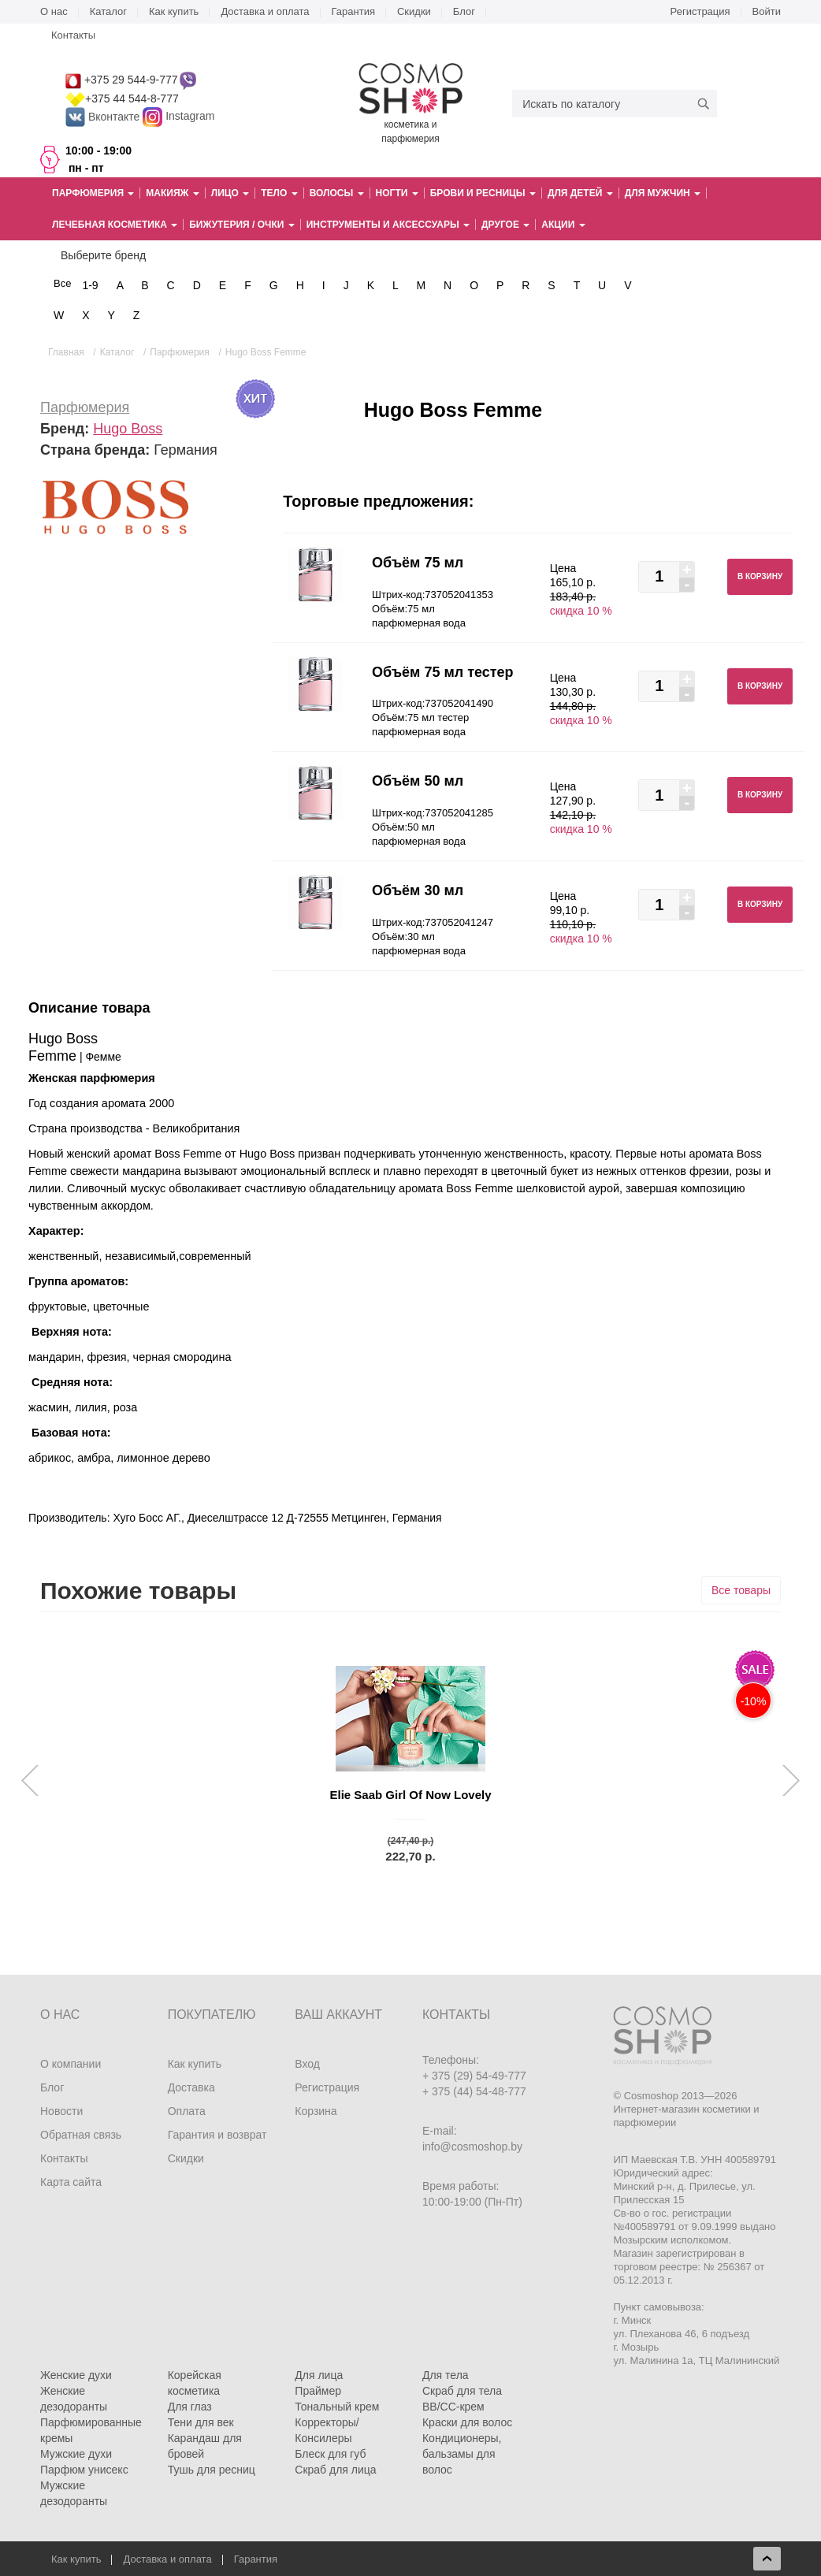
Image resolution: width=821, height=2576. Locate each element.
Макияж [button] (172, 193)
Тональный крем (337, 2406)
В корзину (759, 576)
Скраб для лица (335, 2469)
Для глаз (190, 2406)
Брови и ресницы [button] (483, 193)
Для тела (445, 2375)
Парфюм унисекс (84, 2469)
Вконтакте (104, 116)
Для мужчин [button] (662, 193)
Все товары (741, 1590)
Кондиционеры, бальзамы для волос (462, 2454)
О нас (54, 11)
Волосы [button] (337, 193)
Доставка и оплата (265, 11)
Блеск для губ (330, 2454)
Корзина (315, 2111)
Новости (61, 2111)
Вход (307, 2063)
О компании (70, 2063)
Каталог (108, 11)
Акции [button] (563, 224)
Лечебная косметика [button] (114, 224)
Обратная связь (80, 2134)
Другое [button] (505, 224)
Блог (464, 11)
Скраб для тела (462, 2391)
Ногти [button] (397, 193)
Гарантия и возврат (217, 2134)
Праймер (318, 2391)
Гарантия (353, 11)
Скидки (414, 11)
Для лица (319, 2375)
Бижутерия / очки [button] (242, 224)
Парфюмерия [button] (93, 193)
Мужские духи (76, 2454)
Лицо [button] (230, 193)
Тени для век (201, 2422)
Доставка (191, 2087)
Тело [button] (279, 193)
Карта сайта (71, 2182)
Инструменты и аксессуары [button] (388, 224)
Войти (766, 11)
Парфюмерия (84, 407)
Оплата (187, 2111)
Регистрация (700, 11)
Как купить (174, 11)
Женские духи (76, 2375)
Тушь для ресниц (211, 2469)
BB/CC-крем (453, 2406)
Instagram (189, 116)
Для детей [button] (580, 193)
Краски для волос (467, 2422)
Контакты (73, 35)
